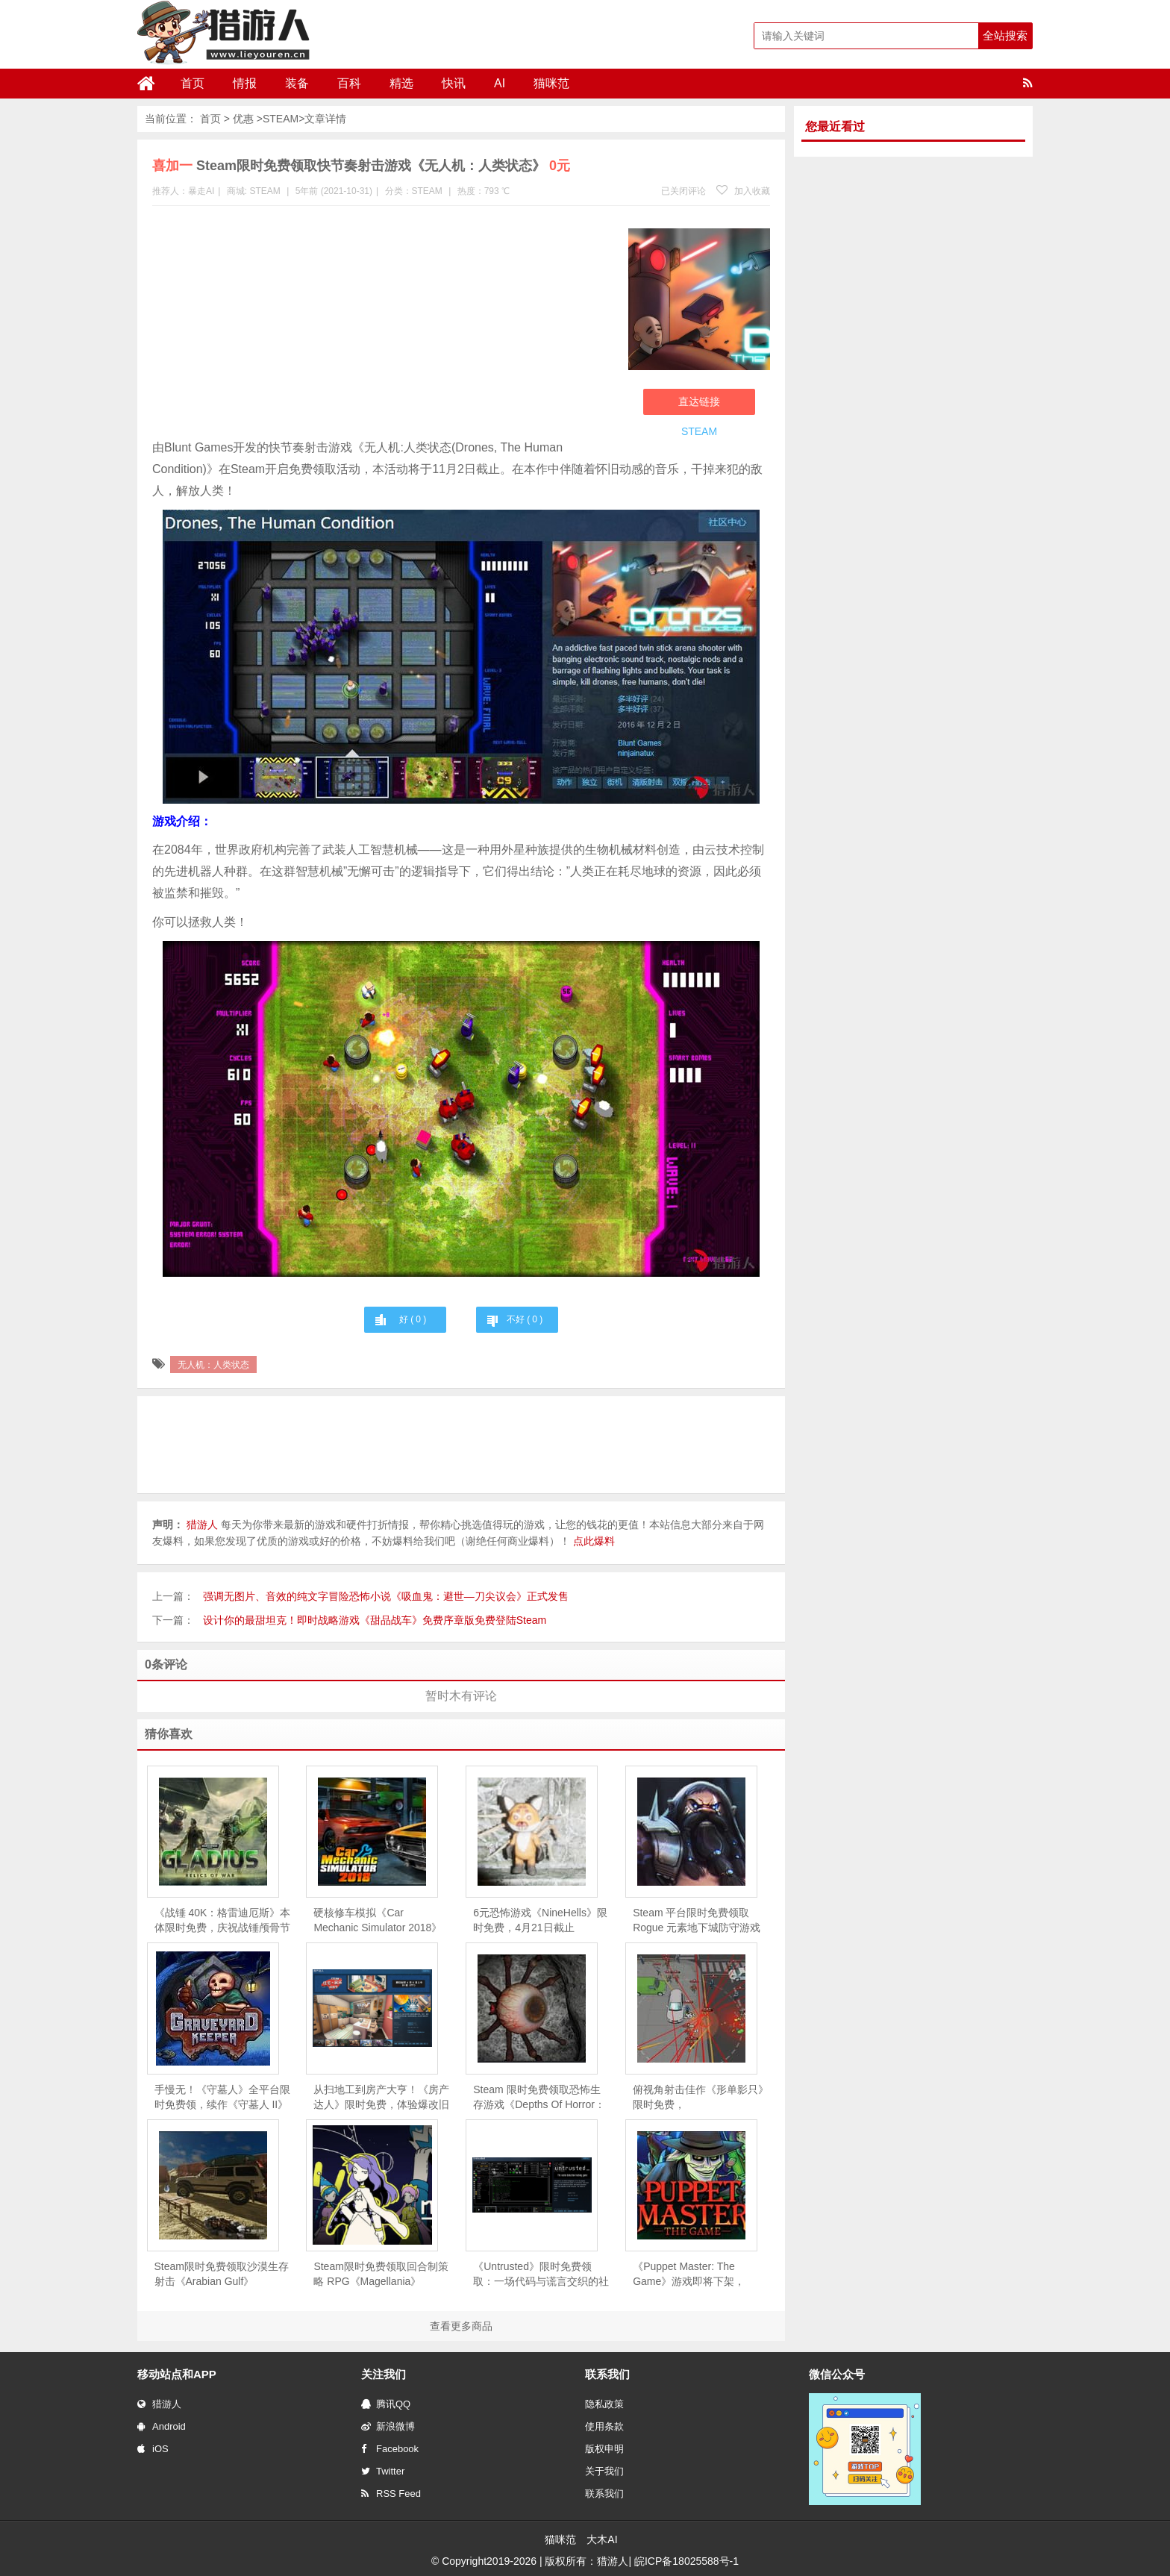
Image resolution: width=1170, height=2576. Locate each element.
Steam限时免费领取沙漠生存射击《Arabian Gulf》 (221, 2273)
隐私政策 (604, 2404)
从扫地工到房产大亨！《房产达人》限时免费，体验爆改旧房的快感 (381, 2097)
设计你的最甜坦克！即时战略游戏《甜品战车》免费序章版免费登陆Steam (374, 1620)
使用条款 (604, 2426)
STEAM (280, 119)
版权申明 (604, 2448)
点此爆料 (594, 1541)
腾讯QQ (385, 2404)
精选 (401, 83)
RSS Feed (391, 2493)
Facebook (390, 2448)
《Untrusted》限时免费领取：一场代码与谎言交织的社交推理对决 (541, 2274)
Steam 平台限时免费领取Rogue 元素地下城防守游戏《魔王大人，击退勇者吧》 (696, 1921)
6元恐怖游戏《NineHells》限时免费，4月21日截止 (540, 1920)
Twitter (382, 2471)
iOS (153, 2448)
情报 (245, 83)
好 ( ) (412, 1319)
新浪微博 (388, 2426)
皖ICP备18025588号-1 (686, 2561)
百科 (349, 83)
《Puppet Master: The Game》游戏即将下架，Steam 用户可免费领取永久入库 (696, 2274)
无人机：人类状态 (213, 1365)
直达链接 (699, 401)
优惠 (243, 119)
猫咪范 (551, 83)
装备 (297, 83)
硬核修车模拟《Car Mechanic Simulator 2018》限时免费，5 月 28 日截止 (377, 1921)
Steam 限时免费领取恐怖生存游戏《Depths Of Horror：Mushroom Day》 (539, 2097)
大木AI (601, 2539)
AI (499, 83)
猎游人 (159, 2404)
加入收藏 (743, 191)
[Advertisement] (382, 325)
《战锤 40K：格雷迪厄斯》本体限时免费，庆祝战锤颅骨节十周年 (222, 1921)
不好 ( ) (524, 1319)
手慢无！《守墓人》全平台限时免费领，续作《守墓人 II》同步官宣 (222, 2097)
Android (161, 2426)
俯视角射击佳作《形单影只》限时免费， (701, 2096)
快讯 (454, 83)
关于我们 (604, 2471)
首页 (192, 83)
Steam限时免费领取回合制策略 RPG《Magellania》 (380, 2273)
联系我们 (604, 2493)
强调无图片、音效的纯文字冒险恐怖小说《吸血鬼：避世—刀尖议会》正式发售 (386, 1596)
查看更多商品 (461, 2326)
